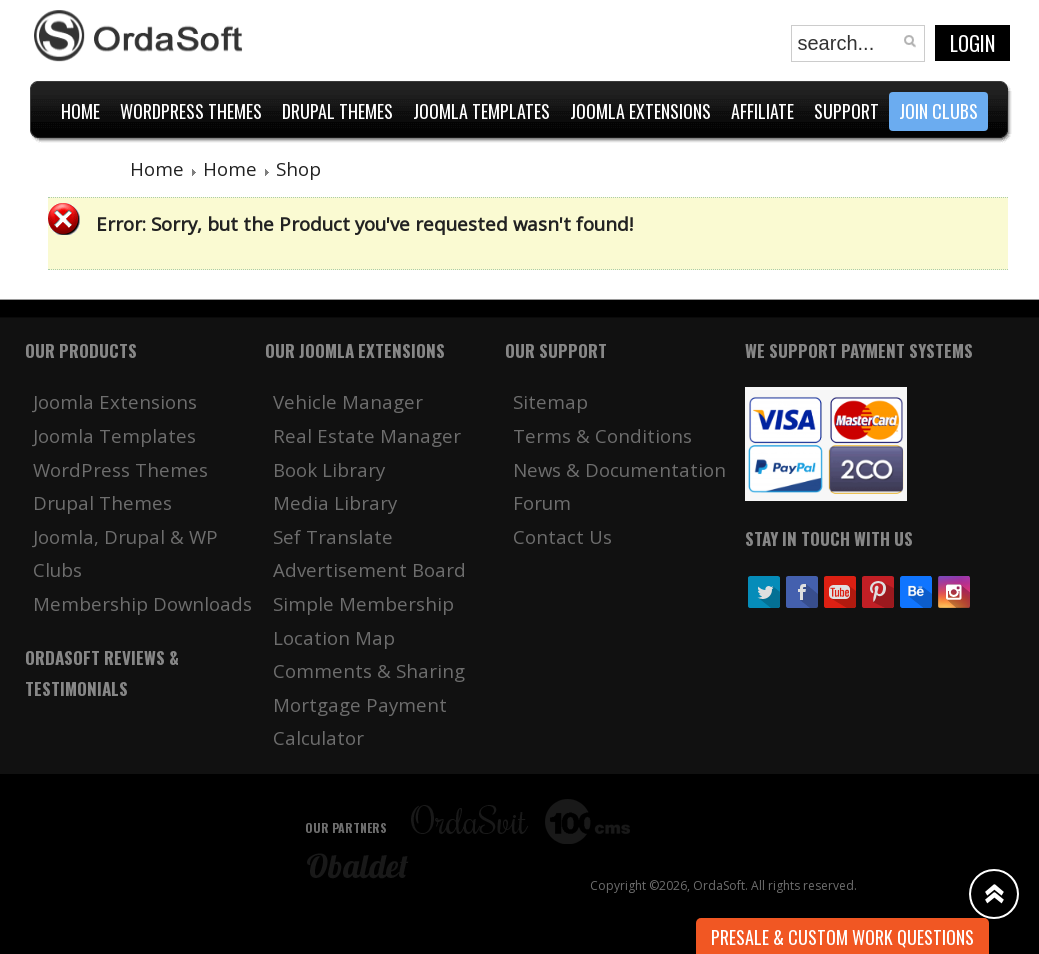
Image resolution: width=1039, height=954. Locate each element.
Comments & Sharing (369, 670)
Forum (542, 502)
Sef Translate (333, 536)
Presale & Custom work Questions (842, 937)
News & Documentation (619, 469)
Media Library (335, 502)
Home (157, 168)
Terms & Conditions (602, 435)
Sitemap (550, 401)
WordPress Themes (120, 469)
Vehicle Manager (348, 401)
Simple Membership (363, 603)
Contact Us (562, 536)
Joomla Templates (114, 435)
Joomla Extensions (115, 401)
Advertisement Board (369, 569)
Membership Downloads (142, 603)
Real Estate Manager (367, 435)
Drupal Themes (102, 502)
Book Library (329, 469)
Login (972, 43)
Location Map (334, 637)
